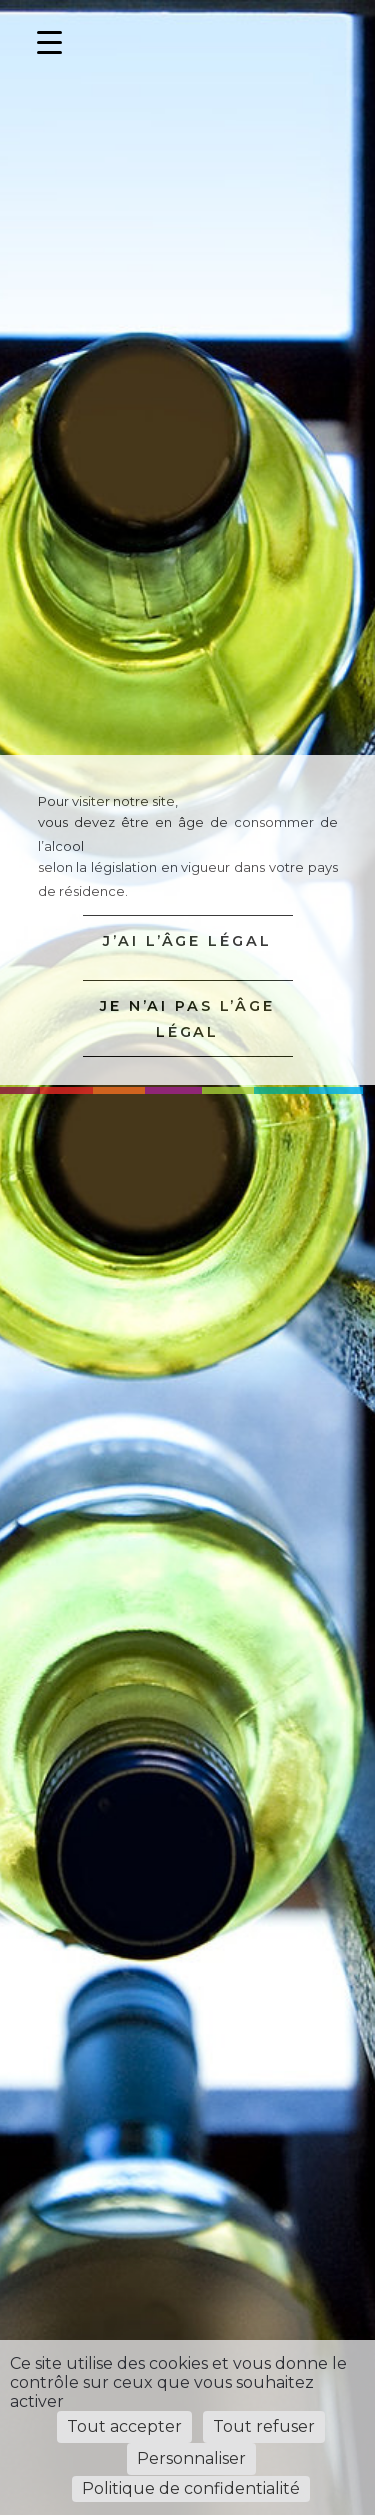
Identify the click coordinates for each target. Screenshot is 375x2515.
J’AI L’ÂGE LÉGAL (187, 941)
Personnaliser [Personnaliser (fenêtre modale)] (191, 2458)
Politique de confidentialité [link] (191, 2488)
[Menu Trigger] (49, 42)
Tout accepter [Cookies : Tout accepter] (124, 2426)
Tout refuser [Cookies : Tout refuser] (264, 2426)
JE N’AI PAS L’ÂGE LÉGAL (187, 1019)
